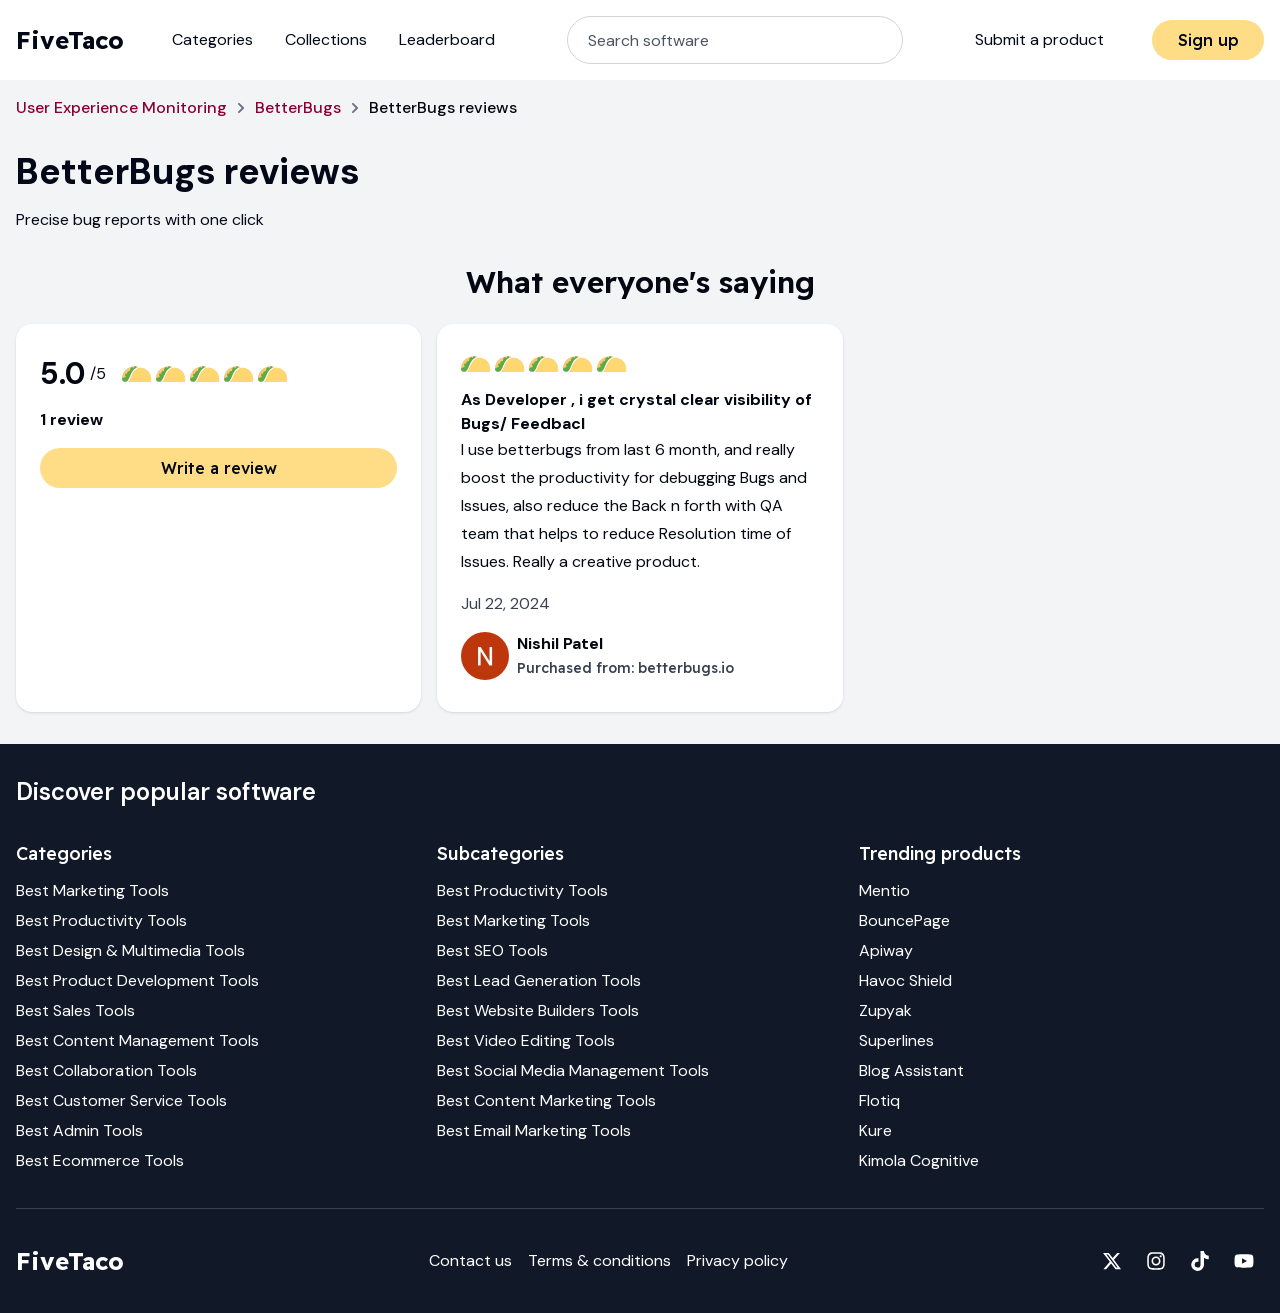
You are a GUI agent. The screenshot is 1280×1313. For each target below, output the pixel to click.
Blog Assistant (911, 1070)
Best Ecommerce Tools (100, 1160)
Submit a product (1039, 39)
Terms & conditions (599, 1260)
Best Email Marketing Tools (534, 1130)
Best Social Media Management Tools (573, 1070)
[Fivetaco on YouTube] (1244, 1261)
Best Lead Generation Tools (539, 980)
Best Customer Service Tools (121, 1100)
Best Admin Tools (79, 1130)
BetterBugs (298, 107)
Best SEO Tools (492, 950)
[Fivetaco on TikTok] (1200, 1261)
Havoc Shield (905, 980)
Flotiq (879, 1100)
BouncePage (904, 920)
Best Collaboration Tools (106, 1070)
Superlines (896, 1040)
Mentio (884, 890)
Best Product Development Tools (137, 980)
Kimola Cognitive (919, 1160)
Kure (875, 1130)
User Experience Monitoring (121, 107)
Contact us (470, 1260)
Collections (326, 39)
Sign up (1208, 40)
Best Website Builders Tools (538, 1010)
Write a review (219, 468)
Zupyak (885, 1010)
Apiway (886, 950)
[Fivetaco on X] (1112, 1261)
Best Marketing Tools (92, 890)
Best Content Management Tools (137, 1040)
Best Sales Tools (75, 1010)
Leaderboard (447, 39)
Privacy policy (737, 1260)
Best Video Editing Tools (526, 1040)
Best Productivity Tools (101, 920)
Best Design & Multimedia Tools (130, 950)
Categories (212, 39)
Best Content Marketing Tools (546, 1100)
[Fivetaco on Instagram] (1156, 1261)
